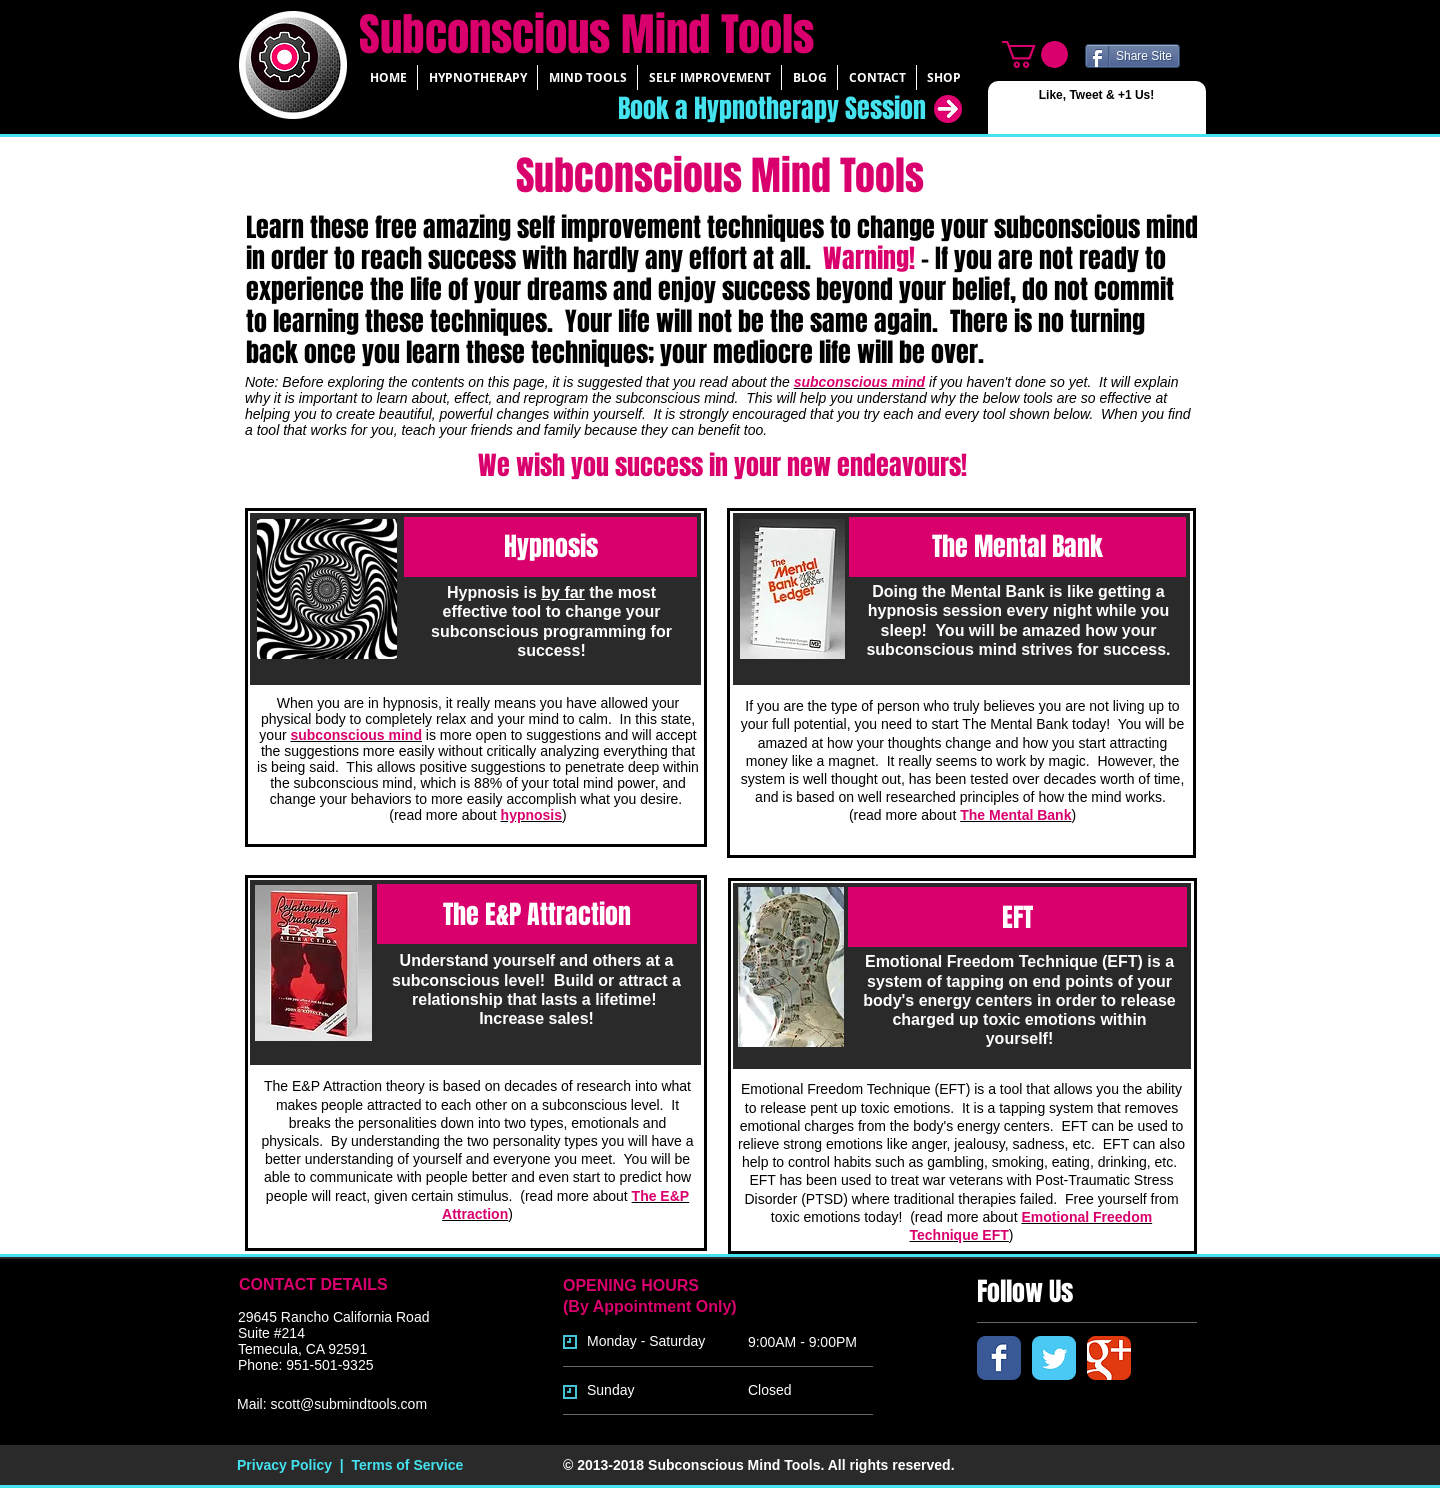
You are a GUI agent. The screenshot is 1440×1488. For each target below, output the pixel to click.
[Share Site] (1132, 56)
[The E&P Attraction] (537, 914)
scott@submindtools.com (348, 1404)
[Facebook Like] (1033, 115)
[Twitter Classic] (1054, 1358)
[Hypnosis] (550, 547)
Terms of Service (407, 1465)
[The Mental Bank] (1017, 547)
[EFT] (1017, 917)
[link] (1035, 54)
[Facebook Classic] (999, 1358)
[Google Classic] (1109, 1358)
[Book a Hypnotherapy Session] (751, 109)
